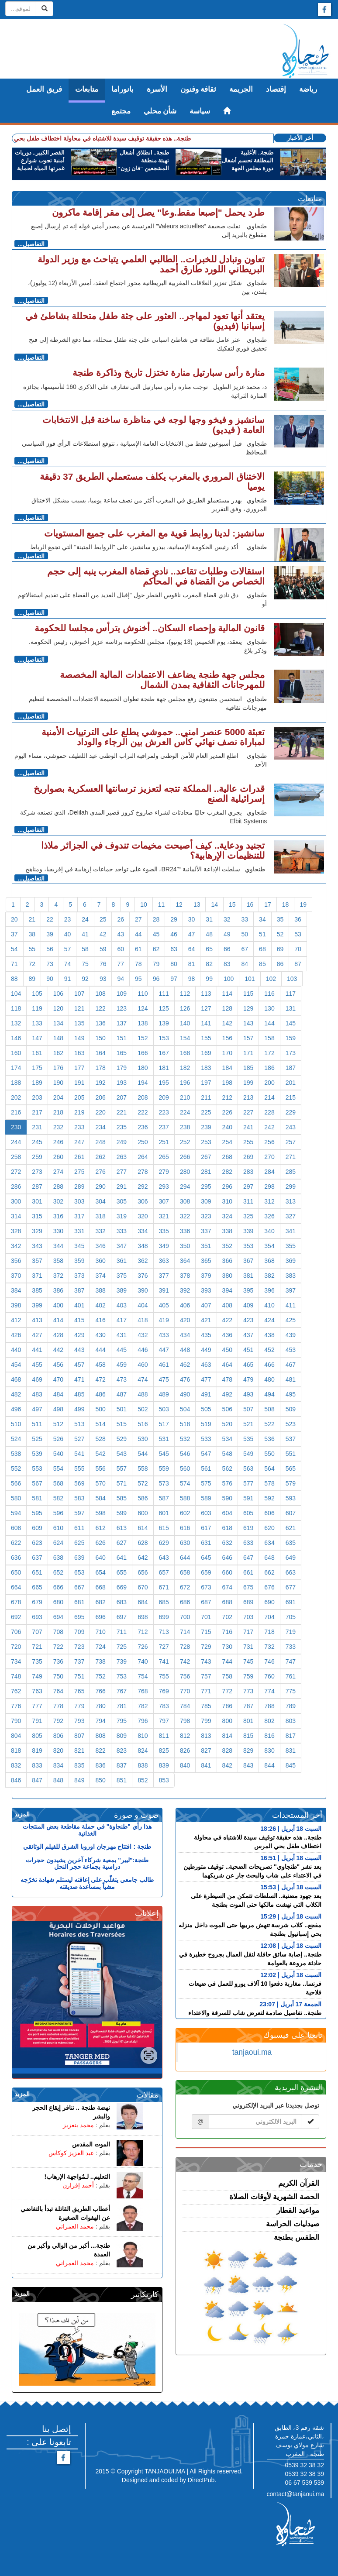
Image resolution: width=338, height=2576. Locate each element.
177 (79, 1067)
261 (79, 1156)
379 (206, 1275)
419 (164, 1320)
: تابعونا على (49, 2442)
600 (143, 1513)
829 (248, 1750)
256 (269, 1141)
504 (185, 1409)
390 (143, 1290)
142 (227, 1023)
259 (37, 1156)
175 (37, 1067)
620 (269, 1527)
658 (185, 1572)
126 (185, 1008)
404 (143, 1305)
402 (100, 1305)
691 (291, 1602)
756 (185, 1676)
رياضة (308, 89)
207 (122, 1097)
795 (122, 1720)
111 (164, 993)
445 (122, 1349)
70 (297, 949)
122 (100, 1008)
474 (143, 1379)
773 (248, 1691)
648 (269, 1557)
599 (122, 1513)
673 (206, 1587)
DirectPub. (202, 2479)
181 (164, 1067)
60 (120, 949)
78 (138, 963)
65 (209, 949)
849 (79, 1780)
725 (122, 1646)
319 (122, 1216)
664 (16, 1587)
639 (79, 1557)
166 (143, 1052)
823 (122, 1750)
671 (164, 1587)
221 (122, 1112)
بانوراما (122, 89)
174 (16, 1067)
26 (120, 919)
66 (227, 949)
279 (164, 1171)
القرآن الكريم (298, 2183)
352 (227, 1245)
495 (291, 1394)
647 (248, 1557)
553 (37, 1468)
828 (227, 1750)
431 (122, 1334)
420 (185, 1320)
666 (58, 1587)
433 (164, 1334)
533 (206, 1438)
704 (269, 1616)
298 (269, 1186)
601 (164, 1513)
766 (100, 1691)
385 (37, 1290)
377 (164, 1275)
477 (206, 1379)
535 (248, 1438)
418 (143, 1320)
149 (79, 1038)
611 (79, 1527)
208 (143, 1097)
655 (122, 1572)
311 (248, 1201)
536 (269, 1438)
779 (79, 1705)
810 (143, 1735)
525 (37, 1438)
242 (269, 1127)
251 (164, 1141)
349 (164, 1245)
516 (143, 1423)
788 (269, 1705)
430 (100, 1334)
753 (122, 1676)
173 (291, 1052)
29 (173, 919)
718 (269, 1631)
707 (37, 1631)
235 (122, 1127)
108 (100, 993)
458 (100, 1364)
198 (227, 1082)
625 (79, 1542)
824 (143, 1750)
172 (269, 1052)
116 (269, 993)
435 (206, 1334)
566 (16, 1483)
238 (185, 1127)
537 (291, 1438)
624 (58, 1542)
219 (79, 1112)
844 (269, 1765)
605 (248, 1513)
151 (122, 1038)
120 (58, 1008)
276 (100, 1171)
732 (269, 1646)
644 (185, 1557)
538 (16, 1453)
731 (248, 1646)
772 (227, 1691)
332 (100, 1231)
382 (269, 1275)
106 (58, 993)
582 (58, 1498)
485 (79, 1394)
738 (100, 1661)
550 (269, 1453)
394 (227, 1290)
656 (143, 1572)
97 (173, 978)
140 (185, 1023)
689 (248, 1602)
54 (14, 949)
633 (248, 1542)
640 (100, 1557)
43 (120, 934)
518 (185, 1423)
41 (85, 934)
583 (79, 1498)
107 (79, 993)
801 (248, 1720)
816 (269, 1735)
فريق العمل (44, 89)
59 (103, 949)
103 (292, 978)
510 (16, 1423)
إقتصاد (276, 89)
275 (79, 1171)
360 (100, 1260)
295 (206, 1186)
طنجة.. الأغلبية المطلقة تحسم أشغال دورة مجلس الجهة (247, 161)
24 (85, 919)
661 (248, 1572)
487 (122, 1394)
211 (206, 1097)
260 (58, 1156)
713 (164, 1631)
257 (291, 1141)
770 (185, 1691)
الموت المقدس (91, 2144)
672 (185, 1587)
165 (122, 1052)
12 (179, 904)
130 (269, 1008)
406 (185, 1305)
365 (206, 1260)
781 (122, 1705)
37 (14, 934)
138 (143, 1023)
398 (16, 1305)
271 (291, 1156)
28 (156, 919)
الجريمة (241, 89)
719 (291, 1631)
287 (37, 1186)
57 (67, 949)
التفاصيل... (31, 243)
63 (173, 949)
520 (227, 1423)
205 (79, 1097)
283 (248, 1171)
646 (227, 1557)
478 (227, 1379)
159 (291, 1038)
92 (85, 978)
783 (164, 1705)
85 (262, 963)
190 (58, 1082)
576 (227, 1483)
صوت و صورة (136, 1815)
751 (79, 1676)
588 (185, 1498)
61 (138, 949)
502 (143, 1409)
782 (143, 1705)
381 (248, 1275)
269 (248, 1156)
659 (206, 1572)
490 (185, 1394)
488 (143, 1394)
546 (185, 1453)
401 (79, 1305)
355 (291, 1245)
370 (16, 1275)
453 (291, 1349)
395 (248, 1290)
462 (185, 1364)
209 (164, 1097)
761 (291, 1676)
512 (58, 1423)
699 (164, 1616)
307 (164, 1201)
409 (248, 1305)
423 (248, 1320)
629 (164, 1542)
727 (164, 1646)
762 (16, 1691)
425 (291, 1320)
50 (244, 934)
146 (16, 1038)
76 (103, 963)
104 (16, 993)
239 (206, 1127)
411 (291, 1305)
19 (303, 904)
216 (16, 1112)
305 (122, 1201)
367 (248, 1260)
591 (248, 1498)
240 (227, 1127)
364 (185, 1260)
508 (269, 1409)
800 (227, 1720)
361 (122, 1260)
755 (164, 1676)
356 (16, 1260)
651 (37, 1572)
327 (291, 1216)
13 (196, 904)
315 (37, 1216)
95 (138, 978)
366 (227, 1260)
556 (100, 1468)
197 (206, 1082)
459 (122, 1364)
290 (100, 1186)
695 (79, 1616)
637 (37, 1557)
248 (100, 1141)
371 (37, 1275)
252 (185, 1141)
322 (185, 1216)
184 (227, 1067)
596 (58, 1513)
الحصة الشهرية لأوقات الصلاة (274, 2197)
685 (164, 1602)
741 (164, 1661)
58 (85, 949)
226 (227, 1112)
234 (100, 1127)
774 (269, 1691)
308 (185, 1201)
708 (58, 1631)
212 (227, 1097)
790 (16, 1720)
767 (122, 1691)
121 (79, 1008)
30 (191, 919)
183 (206, 1067)
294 (185, 1186)
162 (58, 1052)
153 (164, 1038)
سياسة (200, 111)
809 (122, 1735)
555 (79, 1468)
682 (100, 1602)
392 (185, 1290)
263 (122, 1156)
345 (79, 1245)
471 (79, 1379)
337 (206, 1231)
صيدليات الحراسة (292, 2224)
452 (269, 1349)
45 (156, 934)
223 (164, 1112)
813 (206, 1735)
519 (206, 1423)
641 (122, 1557)
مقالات (147, 2095)
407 (206, 1305)
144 (269, 1023)
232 (58, 1127)
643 (164, 1557)
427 (37, 1334)
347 (122, 1245)
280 (185, 1171)
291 (122, 1186)
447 (164, 1349)
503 (164, 1409)
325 (248, 1216)
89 (32, 978)
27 (138, 919)
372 (58, 1275)
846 (16, 1780)
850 (100, 1780)
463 (206, 1364)
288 (58, 1186)
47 (191, 934)
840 (185, 1765)
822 (100, 1750)
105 (37, 993)
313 (291, 1201)
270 (269, 1156)
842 (227, 1765)
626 (100, 1542)
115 (248, 993)
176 (58, 1067)
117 (291, 993)
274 (58, 1171)
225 (206, 1112)
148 (58, 1038)
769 (164, 1691)
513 (79, 1423)
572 (143, 1483)
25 (103, 919)
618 (227, 1527)
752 (100, 1676)
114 (227, 993)
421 (206, 1320)
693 (37, 1616)
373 (79, 1275)
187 (291, 1067)
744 (227, 1661)
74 (67, 963)
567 (37, 1483)
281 (206, 1171)
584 (100, 1498)
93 (103, 978)
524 (16, 1438)
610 (58, 1527)
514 (100, 1423)
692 (16, 1616)
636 (16, 1557)
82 (209, 963)
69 (280, 949)
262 (100, 1156)
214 (269, 1097)
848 (58, 1780)
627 (122, 1542)
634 (269, 1542)
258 (16, 1156)
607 (291, 1513)
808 (100, 1735)
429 (79, 1334)
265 (164, 1156)
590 (227, 1498)
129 (248, 1008)
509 (291, 1409)
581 (37, 1498)
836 (100, 1765)
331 (79, 1231)
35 (280, 919)
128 (227, 1008)
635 (291, 1542)
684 (143, 1602)
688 (227, 1602)
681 (79, 1602)
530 (143, 1438)
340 (269, 1231)
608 (16, 1527)
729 (206, 1646)
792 (58, 1720)
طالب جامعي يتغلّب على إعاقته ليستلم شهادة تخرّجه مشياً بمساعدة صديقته (87, 1883)
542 (100, 1453)
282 (227, 1171)
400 (58, 1305)
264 (143, 1156)
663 (291, 1572)
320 (143, 1216)
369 (291, 1260)
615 (164, 1527)
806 (58, 1735)
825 (164, 1750)
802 (269, 1720)
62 (156, 949)
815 (248, 1735)
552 (16, 1468)
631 (206, 1542)
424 (269, 1320)
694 (58, 1616)
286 (16, 1186)
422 (227, 1320)
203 (37, 1097)
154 (185, 1038)
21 (32, 919)
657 (164, 1572)
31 (209, 919)
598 (100, 1513)
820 (58, 1750)
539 (37, 1453)
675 (248, 1587)
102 (271, 978)
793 (79, 1720)
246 (58, 1141)
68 (262, 949)
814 (227, 1735)
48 (209, 934)
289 (79, 1186)
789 (291, 1705)
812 (185, 1735)
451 (248, 1349)
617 (206, 1527)
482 (16, 1394)
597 (79, 1513)
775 (291, 1691)
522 (269, 1423)
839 (164, 1765)
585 (122, 1498)
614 (143, 1527)
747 (291, 1661)
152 (143, 1038)
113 (206, 993)
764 (58, 1691)
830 (269, 1750)
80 (173, 963)
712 (143, 1631)
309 (206, 1201)
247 (79, 1141)
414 (58, 1320)
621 (291, 1527)
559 (164, 1468)
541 (79, 1453)
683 (122, 1602)
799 (206, 1720)
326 (269, 1216)
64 (191, 949)
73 (49, 963)
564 (269, 1468)
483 (37, 1394)
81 (191, 963)
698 (143, 1616)
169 (206, 1052)
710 (100, 1631)
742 (185, 1661)
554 (58, 1468)
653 (79, 1572)
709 (79, 1631)
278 (143, 1171)
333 (122, 1231)
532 (185, 1438)
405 (164, 1305)
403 (122, 1305)
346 (100, 1245)
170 (227, 1052)
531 (164, 1438)
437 (248, 1334)
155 (206, 1038)
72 (32, 963)
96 (156, 978)
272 (16, 1171)
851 (122, 1780)
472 (100, 1379)
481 (291, 1379)
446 (143, 1349)
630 (185, 1542)
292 (143, 1186)
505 (206, 1409)
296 (227, 1186)
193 (122, 1082)
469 (37, 1379)
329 (37, 1231)
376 (143, 1275)
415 (79, 1320)
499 (79, 1409)
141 (206, 1023)
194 (143, 1082)
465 (248, 1364)
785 (206, 1705)
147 (37, 1038)
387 (79, 1290)
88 (14, 978)
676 (269, 1587)
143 (248, 1023)
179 (122, 1067)
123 (122, 1008)
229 (291, 1112)
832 (16, 1765)
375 (122, 1275)
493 (248, 1394)
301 (37, 1201)
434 (185, 1334)
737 (79, 1661)
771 (206, 1691)
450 (227, 1349)
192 (100, 1082)
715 (206, 1631)
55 (32, 949)
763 (37, 1691)
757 (206, 1676)
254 (227, 1141)
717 (248, 1631)
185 (248, 1067)
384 (16, 1290)
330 (58, 1231)
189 (37, 1082)
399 (37, 1305)
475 (164, 1379)
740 (143, 1661)
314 (16, 1216)
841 (206, 1765)
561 (206, 1468)
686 (185, 1602)
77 (120, 963)
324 (227, 1216)
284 (269, 1171)
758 (227, 1676)
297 (248, 1186)
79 (156, 963)
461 (164, 1364)
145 (291, 1023)
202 (16, 1097)
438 (269, 1334)
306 (143, 1201)
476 (185, 1379)
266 (185, 1156)
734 (16, 1661)
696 (100, 1616)
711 (122, 1631)
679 (37, 1602)
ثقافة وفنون (198, 89)
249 (122, 1141)
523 (291, 1423)
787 (248, 1705)
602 (185, 1513)
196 (185, 1082)
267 (206, 1156)
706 (16, 1631)
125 (164, 1008)
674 (227, 1587)
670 (143, 1587)
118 (16, 1008)
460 (143, 1364)
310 (227, 1201)
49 (227, 934)
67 (244, 949)
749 (37, 1676)
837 (122, 1765)
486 (100, 1394)
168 (185, 1052)
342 (16, 1245)
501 (122, 1409)
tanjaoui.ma (252, 2052)
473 (122, 1379)
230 (16, 1127)
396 (269, 1290)
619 (248, 1527)
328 (16, 1231)
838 (143, 1765)
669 (122, 1587)
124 (143, 1008)
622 (16, 1542)
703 (248, 1616)
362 (143, 1260)
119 (37, 1008)
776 (16, 1705)
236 (143, 1127)
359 (79, 1260)
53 (297, 934)
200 (269, 1082)
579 (291, 1483)
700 (185, 1616)
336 (185, 1231)
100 (229, 978)
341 (291, 1231)
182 (185, 1067)
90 (49, 978)
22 (49, 919)
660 (227, 1572)
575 (206, 1483)
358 (58, 1260)
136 (100, 1023)
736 (58, 1661)
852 (143, 1780)
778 (58, 1705)
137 (122, 1023)
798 (185, 1720)
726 (143, 1646)
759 (248, 1676)
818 (16, 1750)
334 (143, 1231)
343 (37, 1245)
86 (280, 963)
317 (79, 1216)
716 (227, 1631)
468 (16, 1379)
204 (58, 1097)
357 (37, 1260)
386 (58, 1290)
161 (37, 1052)
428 (58, 1334)
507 (248, 1409)
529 (122, 1438)
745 (248, 1661)
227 (248, 1112)
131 (291, 1008)
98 (191, 978)
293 (164, 1186)
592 (269, 1498)
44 (138, 934)
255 (248, 1141)
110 (143, 993)
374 (100, 1275)
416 (100, 1320)
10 (143, 904)
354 (269, 1245)
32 (227, 919)
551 (291, 1453)
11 (161, 904)
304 (100, 1201)
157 (248, 1038)
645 (206, 1557)
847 (37, 1780)
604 (227, 1513)
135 (79, 1023)
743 (206, 1661)
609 (37, 1527)
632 (227, 1542)
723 (79, 1646)
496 (16, 1409)
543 (122, 1453)
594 (16, 1513)
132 (16, 1023)
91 (67, 978)
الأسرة (157, 89)
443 (79, 1349)
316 (58, 1216)
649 (291, 1557)
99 (209, 978)
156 (227, 1038)
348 (143, 1245)
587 (164, 1498)
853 (164, 1780)
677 (291, 1587)
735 (37, 1661)
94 (120, 978)
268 (227, 1156)
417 (122, 1320)
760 (269, 1676)
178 (100, 1067)
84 (244, 963)
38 (32, 934)
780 (100, 1705)
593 (291, 1498)
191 (79, 1082)
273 (37, 1171)
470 (58, 1379)
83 (227, 963)
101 (250, 978)
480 (269, 1379)
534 (227, 1438)
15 (232, 904)
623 (37, 1542)
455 (37, 1364)
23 (67, 919)
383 (291, 1275)
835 (79, 1765)
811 (164, 1735)
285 (291, 1171)
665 (37, 1587)
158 (269, 1038)
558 (143, 1468)
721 (37, 1646)
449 (206, 1349)
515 (122, 1423)
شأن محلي (160, 111)
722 (58, 1646)
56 (49, 949)
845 (291, 1765)
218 (58, 1112)
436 (227, 1334)
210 (185, 1097)
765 (79, 1691)
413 (37, 1320)
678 (16, 1602)
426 (16, 1334)
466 (269, 1364)
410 (269, 1305)
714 (185, 1631)
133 (37, 1023)
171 (248, 1052)
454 (16, 1364)
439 (291, 1334)
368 (269, 1260)
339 (248, 1231)
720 (16, 1646)
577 (248, 1483)
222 (143, 1112)
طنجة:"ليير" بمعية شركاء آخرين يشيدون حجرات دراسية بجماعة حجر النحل (87, 1863)
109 (122, 993)
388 (100, 1290)
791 (37, 1720)
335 (164, 1231)
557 (122, 1468)
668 (100, 1587)
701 (206, 1616)
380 (227, 1275)
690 (269, 1602)
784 (185, 1705)
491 (206, 1394)
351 (206, 1245)
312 (269, 1201)
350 (185, 1245)
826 (185, 1750)
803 (291, 1720)
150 (100, 1038)
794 (100, 1720)
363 (164, 1260)
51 (262, 934)
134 (58, 1023)
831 (291, 1750)
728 (185, 1646)
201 (291, 1082)
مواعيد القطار (297, 2210)
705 (291, 1616)
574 (185, 1483)
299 (291, 1186)
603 (206, 1513)
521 (248, 1423)
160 (16, 1052)
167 (164, 1052)
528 (100, 1438)
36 (297, 919)
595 (37, 1513)
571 (122, 1483)
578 (269, 1483)
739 (122, 1661)
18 (285, 904)
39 (49, 934)
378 (185, 1275)
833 (37, 1765)
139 (164, 1023)
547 (206, 1453)
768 (143, 1691)
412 (16, 1320)
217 (37, 1112)
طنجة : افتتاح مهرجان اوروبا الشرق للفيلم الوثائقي (87, 1846)
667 (79, 1587)
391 (164, 1290)
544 (143, 1453)
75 (85, 963)
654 (100, 1572)
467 (291, 1364)
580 (16, 1498)
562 (227, 1468)
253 (206, 1141)
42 (103, 934)
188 (16, 1082)
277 (122, 1171)
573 (164, 1483)
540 (58, 1453)
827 (206, 1750)
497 (37, 1409)
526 (58, 1438)
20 (14, 919)
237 (164, 1127)
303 (79, 1201)
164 (100, 1052)
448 (185, 1349)
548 (227, 1453)
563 (248, 1468)
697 (122, 1616)
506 (227, 1409)
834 (58, 1765)
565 (291, 1468)
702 (227, 1616)
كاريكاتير (145, 2294)
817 (291, 1735)
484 (58, 1394)
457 (79, 1364)
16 (250, 904)
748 (16, 1676)
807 (79, 1735)
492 (227, 1394)
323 (206, 1216)
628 (143, 1542)
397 (291, 1290)
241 (248, 1127)
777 (37, 1705)
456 (58, 1364)
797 (164, 1720)
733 (291, 1646)
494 (269, 1394)
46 (173, 934)
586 (143, 1498)
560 (185, 1468)
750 (58, 1676)
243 (291, 1127)
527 (79, 1438)
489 (164, 1394)
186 (269, 1067)
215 (291, 1097)
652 (58, 1572)
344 (58, 1245)
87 (297, 963)
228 (269, 1112)
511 (37, 1423)
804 (16, 1735)
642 (143, 1557)
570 (100, 1483)
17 (267, 904)
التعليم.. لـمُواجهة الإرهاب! (77, 2176)
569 (79, 1483)
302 (58, 1201)
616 (185, 1527)
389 (122, 1290)
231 (37, 1127)
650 (16, 1572)
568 (58, 1483)
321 (164, 1216)
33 (244, 919)
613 (122, 1527)
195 (164, 1082)
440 (16, 1349)
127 (206, 1008)
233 (79, 1127)
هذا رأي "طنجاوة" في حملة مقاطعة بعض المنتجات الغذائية (87, 1830)
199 (248, 1082)
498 (58, 1409)
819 (37, 1750)
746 (269, 1661)
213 (248, 1097)
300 (16, 1201)
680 (58, 1602)
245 (37, 1141)
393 (206, 1290)
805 (37, 1735)
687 (206, 1602)
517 (164, 1423)
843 (248, 1765)
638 (58, 1557)
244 (16, 1141)
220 (100, 1112)
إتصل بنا (56, 2429)
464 (227, 1364)
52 (280, 934)
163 (79, 1052)
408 (227, 1305)
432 (143, 1334)
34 (262, 919)
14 (214, 904)
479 (248, 1379)
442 (58, 1349)
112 (185, 993)
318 (100, 1216)
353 (248, 1245)
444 (100, 1349)
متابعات (86, 89)
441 (37, 1349)
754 (143, 1676)
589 (206, 1498)
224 (185, 1112)
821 (79, 1750)
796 (143, 1720)
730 (227, 1646)
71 (14, 963)
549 (248, 1453)
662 (269, 1572)
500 (100, 1409)
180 (143, 1067)
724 (100, 1646)
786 (227, 1705)
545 (164, 1453)
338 (227, 1231)
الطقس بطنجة (296, 2237)
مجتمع (121, 111)
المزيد (22, 1814)
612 (100, 1527)
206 (100, 1097)
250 (143, 1141)
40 (67, 934)
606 (269, 1513)
